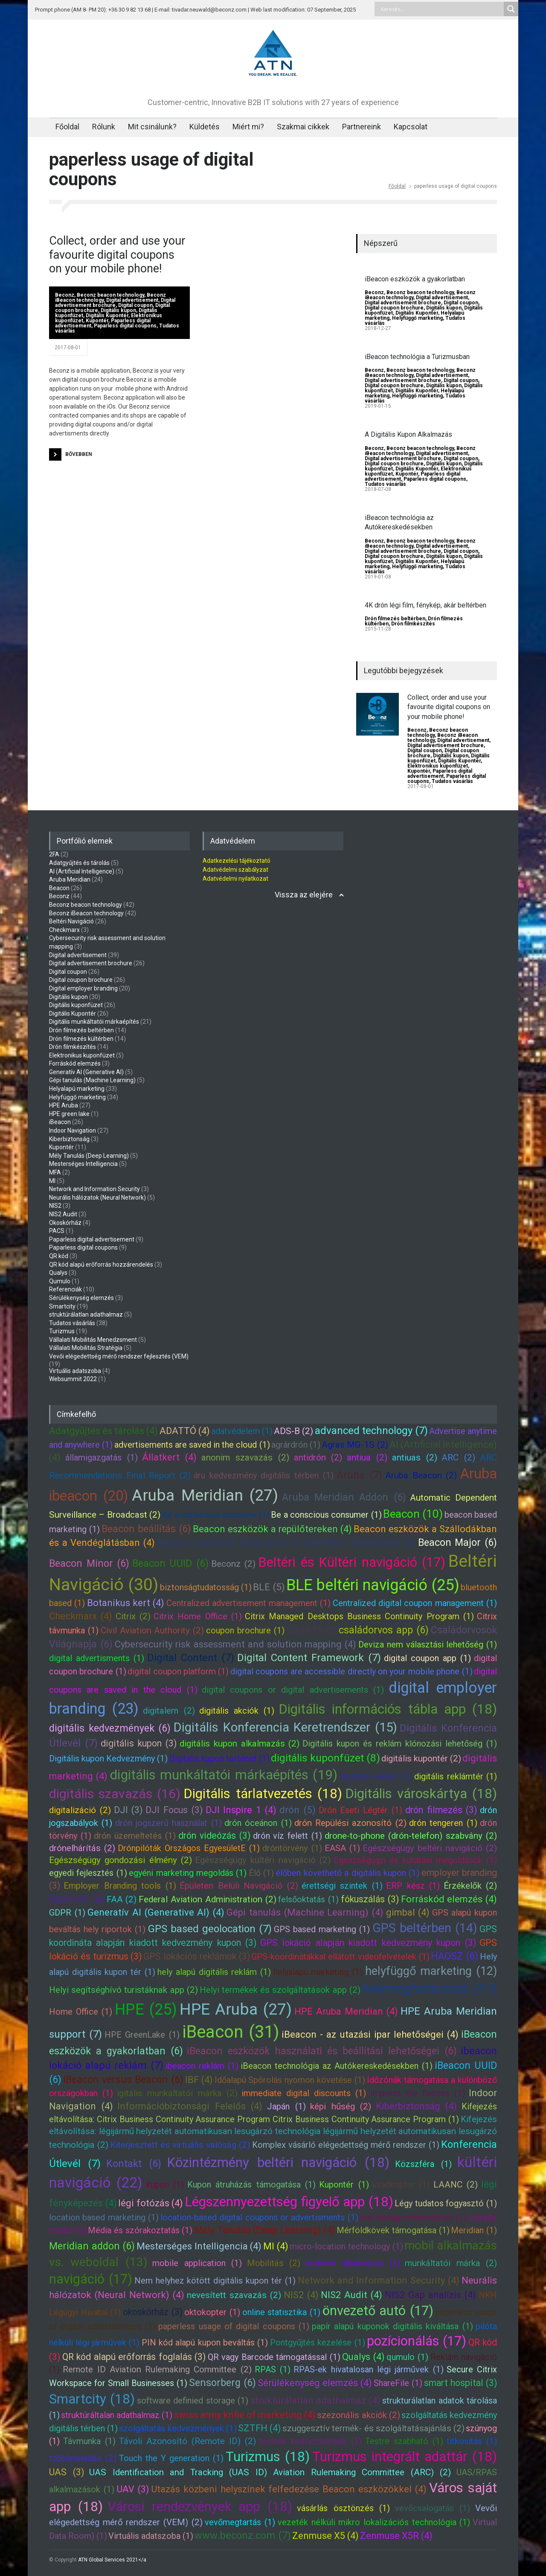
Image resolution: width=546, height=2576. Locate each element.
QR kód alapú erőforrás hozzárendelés (101, 1264)
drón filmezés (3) (441, 1810)
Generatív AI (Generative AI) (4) (155, 1912)
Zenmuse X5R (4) (396, 2535)
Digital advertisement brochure (115, 302)
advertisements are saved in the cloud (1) (192, 1445)
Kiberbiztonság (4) (416, 2106)
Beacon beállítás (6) (146, 1529)
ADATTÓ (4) (185, 1430)
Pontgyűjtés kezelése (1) (317, 2342)
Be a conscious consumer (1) (326, 1515)
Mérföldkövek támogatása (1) (393, 2230)
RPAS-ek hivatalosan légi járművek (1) (368, 2369)
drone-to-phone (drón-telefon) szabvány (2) (411, 1836)
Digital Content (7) (190, 1658)
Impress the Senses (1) (417, 2093)
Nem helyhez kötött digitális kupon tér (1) (215, 2280)
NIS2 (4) (301, 2295)
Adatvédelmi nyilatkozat (235, 878)
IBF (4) (199, 2079)
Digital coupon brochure (394, 308)
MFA (55, 1172)
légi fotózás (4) (150, 2203)
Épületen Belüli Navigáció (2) (239, 1886)
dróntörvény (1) (292, 1848)
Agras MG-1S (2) (355, 1445)
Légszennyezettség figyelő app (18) (289, 2202)
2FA (54, 854)
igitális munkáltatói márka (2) (177, 2093)
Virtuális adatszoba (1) (150, 2536)
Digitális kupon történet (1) (219, 1758)
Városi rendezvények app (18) (199, 2507)
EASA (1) (342, 1848)
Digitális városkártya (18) (421, 1794)
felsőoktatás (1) (308, 1899)
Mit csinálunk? (152, 126)
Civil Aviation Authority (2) (152, 1630)
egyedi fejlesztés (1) (88, 1873)
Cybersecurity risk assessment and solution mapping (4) (236, 1644)
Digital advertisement (132, 300)
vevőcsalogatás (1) (432, 2508)
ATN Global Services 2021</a (112, 2560)
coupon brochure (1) (245, 1630)
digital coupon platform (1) (178, 1671)
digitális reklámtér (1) (455, 1776)
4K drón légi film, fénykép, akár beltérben (425, 605)
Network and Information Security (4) (378, 2280)
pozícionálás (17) (416, 2341)
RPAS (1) (272, 2369)
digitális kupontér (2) (421, 1758)
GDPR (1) (67, 1912)
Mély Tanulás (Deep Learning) (89, 1155)
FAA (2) (122, 1899)
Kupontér (97, 321)
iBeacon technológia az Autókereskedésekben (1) (336, 2066)
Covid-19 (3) (312, 1630)
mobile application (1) (197, 2263)
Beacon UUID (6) (170, 1563)
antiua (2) (367, 1457)
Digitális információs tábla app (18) (388, 1709)
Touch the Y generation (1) (171, 2458)
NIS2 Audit (63, 1214)
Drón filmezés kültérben (81, 1038)
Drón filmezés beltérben (395, 619)
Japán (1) (286, 2106)
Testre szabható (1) (404, 2441)
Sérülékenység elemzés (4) (315, 2382)
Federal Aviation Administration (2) (207, 1899)
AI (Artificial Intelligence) (81, 871)
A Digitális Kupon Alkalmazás (408, 434)
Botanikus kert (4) (126, 1603)
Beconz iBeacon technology (86, 913)
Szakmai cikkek (303, 126)
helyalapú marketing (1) (318, 1972)
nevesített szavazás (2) (234, 2295)
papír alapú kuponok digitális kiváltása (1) (392, 2326)
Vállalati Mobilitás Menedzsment (93, 1339)
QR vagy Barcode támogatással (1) (274, 2357)
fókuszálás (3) (370, 1899)
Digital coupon (135, 305)
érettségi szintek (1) (342, 1886)
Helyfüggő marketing (417, 318)
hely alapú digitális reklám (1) (214, 1972)
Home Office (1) (80, 2011)
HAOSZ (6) (454, 1956)
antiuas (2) (414, 1457)
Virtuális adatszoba (75, 1370)
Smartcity (62, 1306)
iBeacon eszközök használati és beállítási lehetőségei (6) (322, 2051)
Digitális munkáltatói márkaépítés (94, 1021)
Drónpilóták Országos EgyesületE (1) (189, 1848)
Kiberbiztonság (69, 1139)
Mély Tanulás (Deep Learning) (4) (264, 2230)
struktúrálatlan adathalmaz (86, 1314)
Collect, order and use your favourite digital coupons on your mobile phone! (117, 254)
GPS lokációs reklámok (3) (196, 1956)
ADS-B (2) (293, 1431)
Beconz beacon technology (110, 295)
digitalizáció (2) (80, 1810)
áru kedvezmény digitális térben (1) (263, 1475)
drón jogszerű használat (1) (168, 1823)
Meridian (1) (474, 2230)
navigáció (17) (90, 2279)
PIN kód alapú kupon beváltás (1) (205, 2342)
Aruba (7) (359, 1475)
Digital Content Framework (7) (309, 1658)
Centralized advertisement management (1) (248, 1603)
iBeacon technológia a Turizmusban (417, 357)
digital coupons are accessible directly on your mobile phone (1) (351, 1671)
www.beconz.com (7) (243, 2535)
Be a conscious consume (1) (215, 1515)
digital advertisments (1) (96, 1658)
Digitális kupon (118, 310)
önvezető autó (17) (377, 2310)
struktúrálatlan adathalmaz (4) (315, 2400)
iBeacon (60, 1122)
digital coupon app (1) (427, 1658)
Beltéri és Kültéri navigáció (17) (351, 1562)
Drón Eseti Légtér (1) (360, 1810)
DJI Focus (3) (174, 1810)
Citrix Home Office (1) (198, 1616)
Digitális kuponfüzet (76, 1005)
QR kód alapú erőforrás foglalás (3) (134, 2356)
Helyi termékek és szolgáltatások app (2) (280, 1990)
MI (52, 1180)
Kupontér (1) (344, 2184)
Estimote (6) (77, 1899)
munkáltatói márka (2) (451, 2263)
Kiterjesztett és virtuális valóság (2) (180, 2145)
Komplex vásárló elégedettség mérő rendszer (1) (345, 2145)
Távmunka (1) (89, 2441)
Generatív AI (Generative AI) (86, 1072)
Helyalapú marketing (77, 1088)
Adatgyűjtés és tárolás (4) (103, 1430)
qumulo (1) (407, 2357)
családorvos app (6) (384, 1630)
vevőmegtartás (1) (240, 2522)
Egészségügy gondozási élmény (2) (120, 1860)
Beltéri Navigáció (71, 921)
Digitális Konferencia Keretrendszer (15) (285, 1727)
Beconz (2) (233, 1564)
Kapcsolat (410, 126)
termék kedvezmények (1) (310, 2441)
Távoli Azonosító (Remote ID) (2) (187, 2441)
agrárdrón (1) (295, 1445)
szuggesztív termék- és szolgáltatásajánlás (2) (373, 2428)
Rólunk (103, 126)
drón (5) (297, 1810)
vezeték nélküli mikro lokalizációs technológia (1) (374, 2522)
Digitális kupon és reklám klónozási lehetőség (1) (399, 1743)
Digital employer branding (83, 988)
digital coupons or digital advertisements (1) (293, 1690)
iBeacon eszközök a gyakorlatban (415, 279)
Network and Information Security (94, 1189)
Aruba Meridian (69, 879)
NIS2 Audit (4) (351, 2295)
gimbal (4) (408, 1912)
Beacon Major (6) (457, 1542)
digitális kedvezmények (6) (110, 1728)
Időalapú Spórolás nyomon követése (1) (290, 2080)
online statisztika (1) (281, 2312)
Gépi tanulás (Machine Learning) (92, 1080)
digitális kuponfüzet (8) (325, 1758)
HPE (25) (146, 2009)
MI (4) (275, 2246)
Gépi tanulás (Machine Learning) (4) (305, 1912)
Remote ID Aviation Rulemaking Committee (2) (157, 2369)
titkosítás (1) (472, 2441)
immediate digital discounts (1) (303, 2093)
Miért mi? (248, 126)
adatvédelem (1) (242, 1431)
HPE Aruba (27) (235, 2009)
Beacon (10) (413, 1513)
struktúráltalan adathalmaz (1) (116, 2415)
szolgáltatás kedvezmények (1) (177, 2428)
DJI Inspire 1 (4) (241, 1810)
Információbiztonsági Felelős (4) (189, 2106)
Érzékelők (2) (470, 1886)
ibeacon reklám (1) (202, 2066)
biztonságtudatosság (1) (206, 1587)
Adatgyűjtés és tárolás (79, 862)
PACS (56, 1230)
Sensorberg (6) (222, 2383)
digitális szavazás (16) (114, 1793)
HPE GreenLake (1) (142, 2035)
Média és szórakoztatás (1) (140, 2230)
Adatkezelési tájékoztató (236, 860)
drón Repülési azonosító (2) (350, 1823)
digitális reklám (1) (376, 1776)
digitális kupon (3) (139, 1743)
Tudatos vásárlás (385, 484)
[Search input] (441, 9)
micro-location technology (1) (346, 2246)
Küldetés (204, 126)
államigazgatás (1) (101, 1457)
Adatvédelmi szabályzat (235, 869)
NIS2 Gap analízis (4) (430, 2295)
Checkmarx (64, 929)
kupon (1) (165, 2184)
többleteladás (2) (82, 2458)
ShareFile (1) (398, 2383)
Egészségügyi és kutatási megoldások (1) (415, 1860)
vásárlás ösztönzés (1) (343, 2508)
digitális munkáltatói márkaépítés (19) (223, 1775)
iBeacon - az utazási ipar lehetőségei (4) (370, 2034)
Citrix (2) (133, 1616)
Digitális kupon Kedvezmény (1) (108, 1758)
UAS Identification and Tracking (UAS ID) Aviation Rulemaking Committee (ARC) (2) (270, 2472)
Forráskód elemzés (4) (449, 1899)
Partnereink (361, 126)
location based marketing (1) (104, 2217)
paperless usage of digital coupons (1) (233, 2326)
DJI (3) (128, 1810)
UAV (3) (133, 2489)
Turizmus (62, 1331)
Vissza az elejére (304, 894)
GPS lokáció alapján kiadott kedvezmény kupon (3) (368, 1942)
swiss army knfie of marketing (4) (245, 2415)
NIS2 (55, 1205)
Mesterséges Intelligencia (83, 1163)
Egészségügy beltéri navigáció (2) (430, 1848)
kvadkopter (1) (401, 2184)
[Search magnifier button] (511, 9)
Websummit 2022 (73, 1379)
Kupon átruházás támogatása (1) (251, 2184)
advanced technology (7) (371, 1431)
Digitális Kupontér (107, 315)
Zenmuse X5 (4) (325, 2535)
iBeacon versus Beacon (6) (123, 2079)
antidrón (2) (318, 1457)
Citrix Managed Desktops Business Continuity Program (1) (359, 1616)
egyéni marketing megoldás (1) (188, 1873)
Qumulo (59, 1281)
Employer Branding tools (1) (120, 1886)
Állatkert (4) (169, 1457)
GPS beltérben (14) (424, 1928)
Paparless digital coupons (125, 326)
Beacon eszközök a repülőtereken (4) (272, 1529)
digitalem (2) (169, 1711)
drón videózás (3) (214, 1835)
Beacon (59, 888)
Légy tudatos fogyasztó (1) (446, 2203)
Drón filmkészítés (413, 624)
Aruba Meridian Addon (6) (344, 1497)
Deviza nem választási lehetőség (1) (427, 1644)
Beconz (64, 295)
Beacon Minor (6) (89, 1563)
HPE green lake (69, 1113)
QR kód (58, 1256)
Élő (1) (261, 1873)
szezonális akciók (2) (358, 2415)
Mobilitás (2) (273, 2263)
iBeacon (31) (230, 2032)
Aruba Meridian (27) (205, 1495)
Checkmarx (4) (80, 1616)
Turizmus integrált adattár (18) (404, 2457)
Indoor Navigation (72, 1130)
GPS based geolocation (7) (210, 1929)
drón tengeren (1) (443, 1823)
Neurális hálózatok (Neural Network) (97, 1197)
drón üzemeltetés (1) (135, 1836)
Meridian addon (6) (92, 2246)
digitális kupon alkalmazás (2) (240, 1743)
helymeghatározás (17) (429, 1988)
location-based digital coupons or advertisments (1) (259, 2217)
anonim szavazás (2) (245, 1457)
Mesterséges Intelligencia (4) (198, 2246)
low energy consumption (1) (413, 2217)
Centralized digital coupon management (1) (415, 1603)
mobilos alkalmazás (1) (352, 2263)
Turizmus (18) (268, 2457)
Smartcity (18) (92, 2399)
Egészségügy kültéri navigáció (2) (263, 1860)
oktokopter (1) (212, 2312)
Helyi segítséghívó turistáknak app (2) (123, 1990)
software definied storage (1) (192, 2400)
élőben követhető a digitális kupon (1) (347, 1873)
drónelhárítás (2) (82, 1848)
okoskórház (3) (153, 2312)
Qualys (58, 1272)
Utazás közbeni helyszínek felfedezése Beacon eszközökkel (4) (289, 2489)
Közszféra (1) (423, 2164)
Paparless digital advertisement (439, 773)
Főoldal (67, 126)
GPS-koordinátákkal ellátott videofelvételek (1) (340, 1956)
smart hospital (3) (460, 2382)
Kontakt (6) (133, 2164)
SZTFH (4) (259, 2428)
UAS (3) (66, 2472)
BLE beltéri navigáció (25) (372, 1585)
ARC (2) (458, 1457)
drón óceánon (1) (258, 1823)
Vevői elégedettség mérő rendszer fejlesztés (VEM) (119, 1356)
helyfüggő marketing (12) (431, 1971)
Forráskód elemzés (75, 1063)
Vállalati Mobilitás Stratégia (85, 1347)
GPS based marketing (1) (322, 1929)
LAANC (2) (455, 2184)
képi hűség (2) (340, 2106)
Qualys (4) (363, 2356)
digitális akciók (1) (236, 1711)
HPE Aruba (63, 1105)
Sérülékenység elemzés (81, 1297)
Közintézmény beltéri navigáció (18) (278, 2162)
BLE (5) (269, 1587)
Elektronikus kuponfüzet (437, 766)
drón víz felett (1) (287, 1836)
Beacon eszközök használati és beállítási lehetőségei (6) (286, 1542)
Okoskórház (65, 1222)
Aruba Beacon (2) (421, 1475)
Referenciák (65, 1289)
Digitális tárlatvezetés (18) (262, 1794)
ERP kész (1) (413, 1886)
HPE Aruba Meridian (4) (346, 2011)
